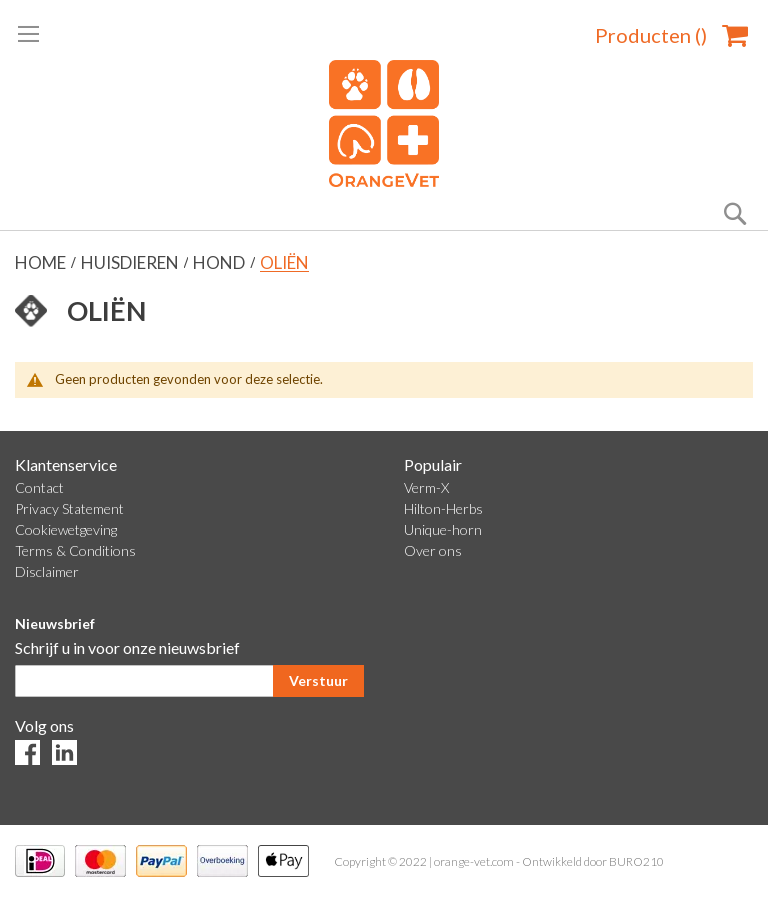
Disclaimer (47, 571)
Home (42, 262)
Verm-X (426, 487)
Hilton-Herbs (443, 508)
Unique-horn (443, 529)
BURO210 (636, 861)
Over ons (433, 550)
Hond (220, 262)
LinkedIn (64, 752)
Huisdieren (131, 262)
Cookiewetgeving (66, 529)
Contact (39, 487)
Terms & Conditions (75, 550)
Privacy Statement (69, 508)
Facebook (27, 752)
